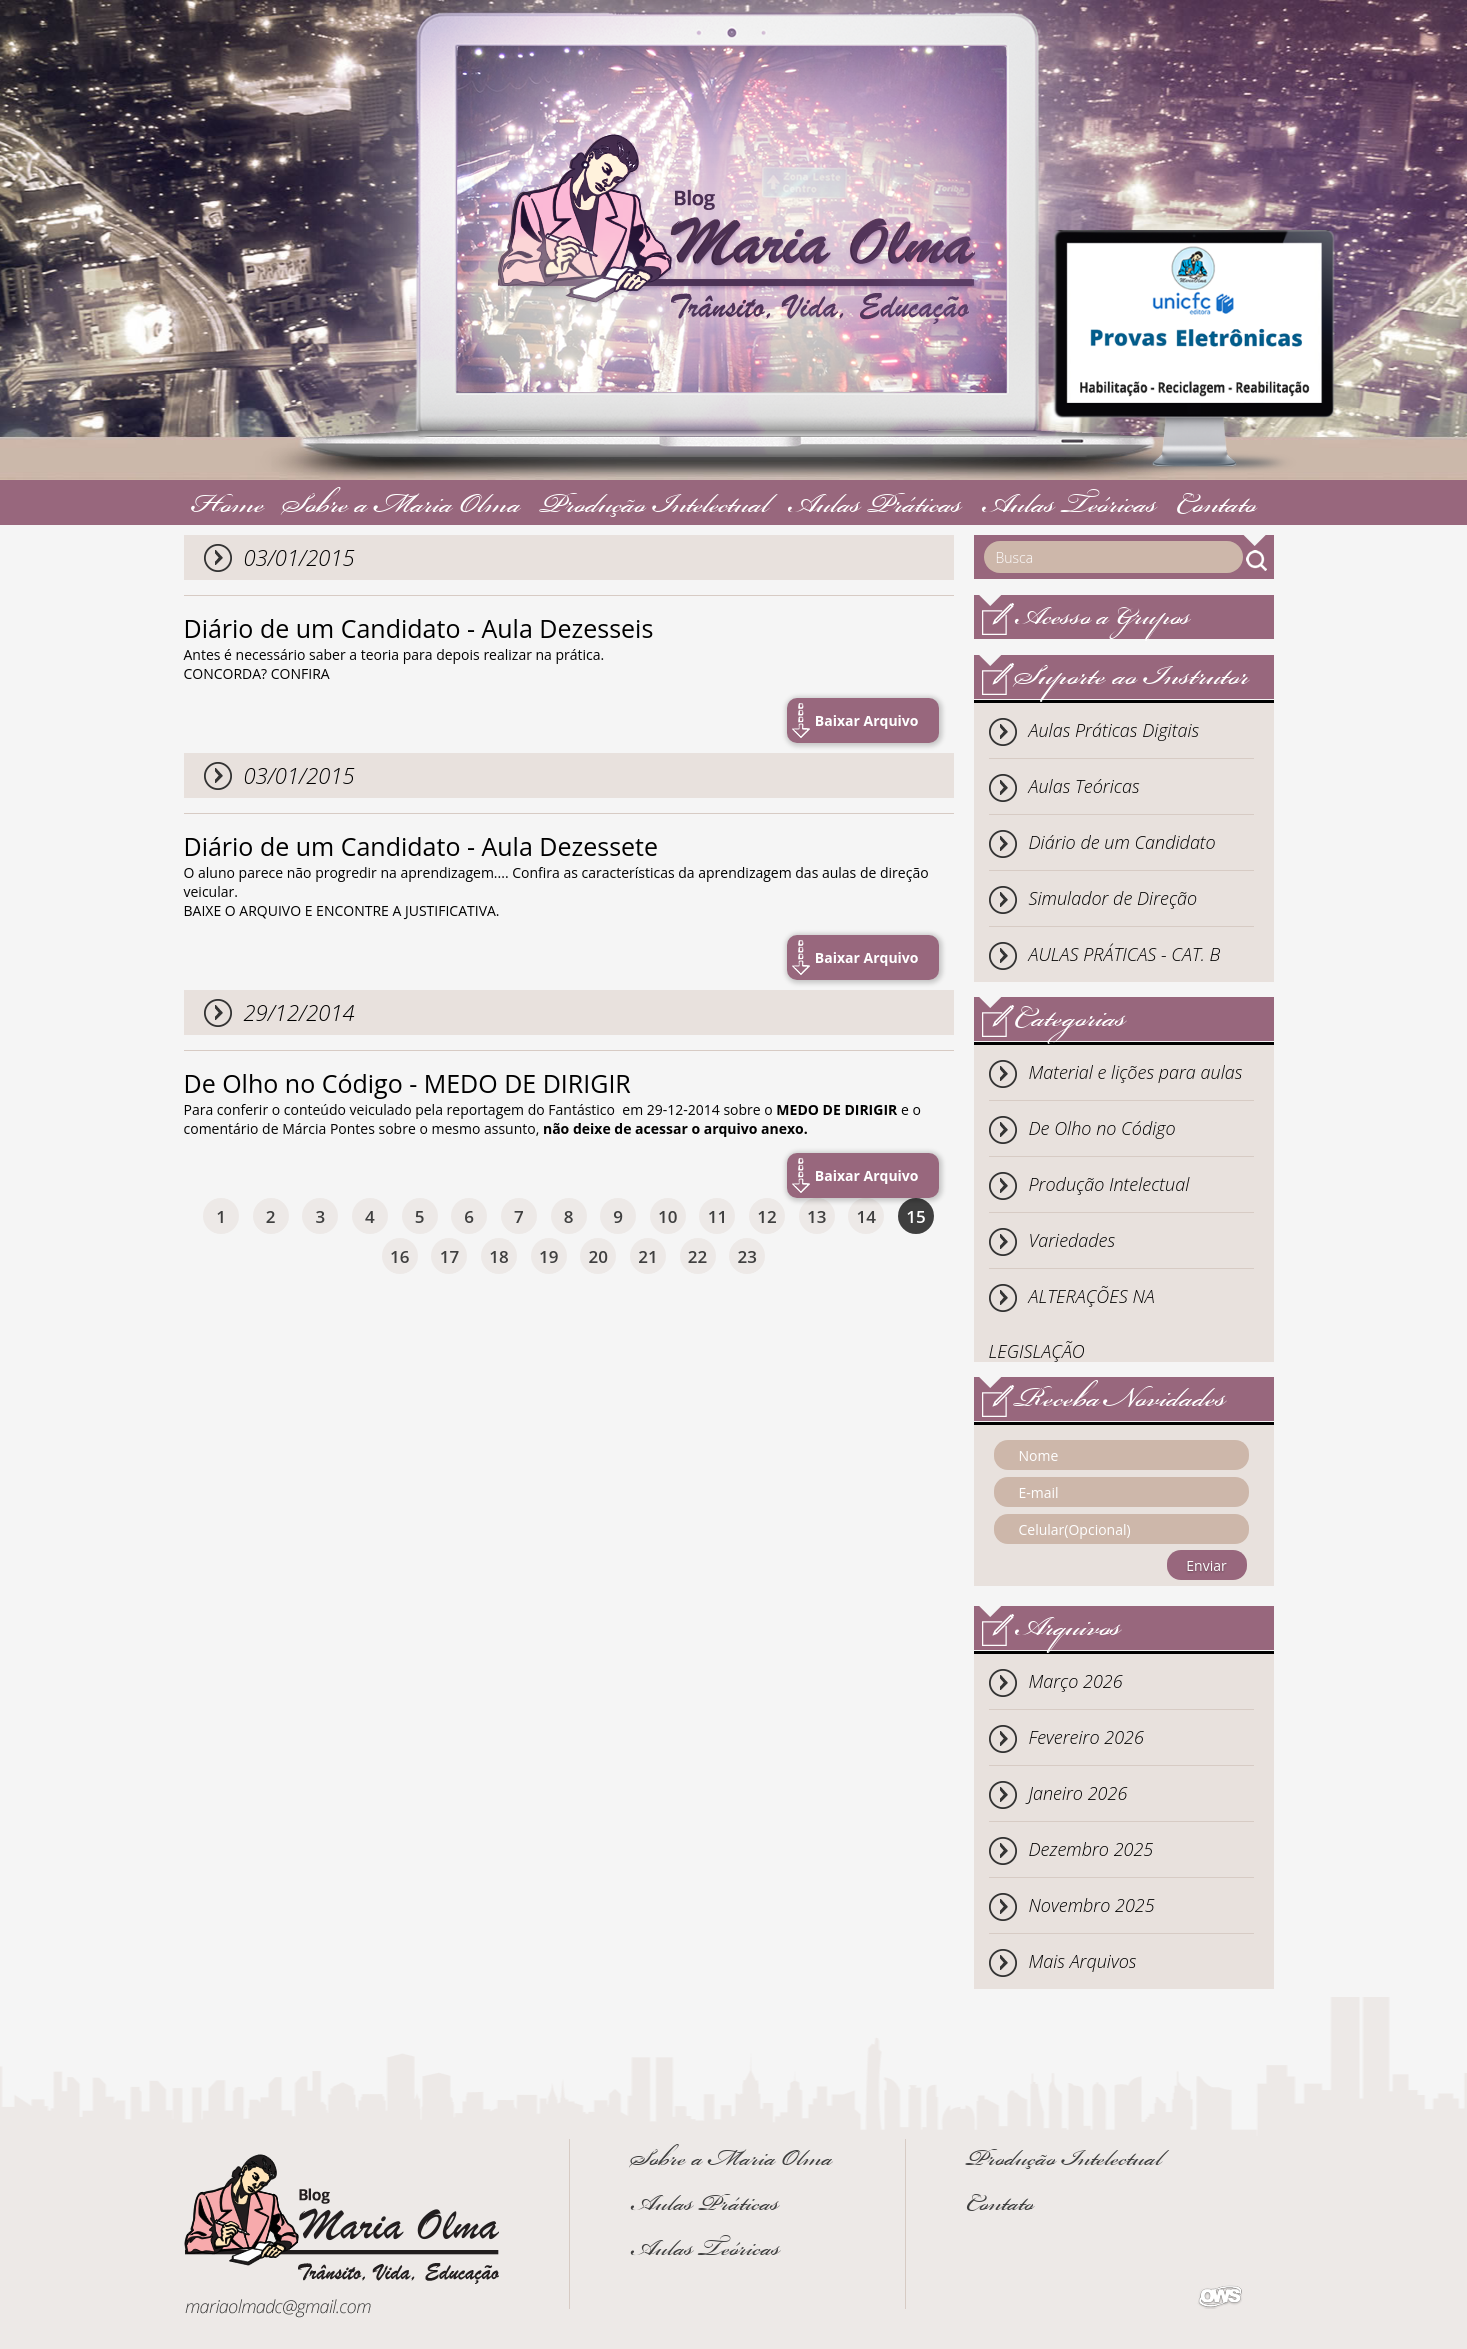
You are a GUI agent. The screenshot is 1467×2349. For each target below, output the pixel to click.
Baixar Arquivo (867, 720)
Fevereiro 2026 (1086, 1737)
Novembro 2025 (1092, 1905)
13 (816, 1216)
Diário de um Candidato (1122, 842)
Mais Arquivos (1083, 1961)
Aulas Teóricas (1069, 507)
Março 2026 (1076, 1681)
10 (667, 1216)
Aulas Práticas (874, 507)
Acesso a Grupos (1102, 619)
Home (228, 507)
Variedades (1072, 1240)
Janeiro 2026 (1078, 1793)
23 (747, 1256)
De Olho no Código (1102, 1128)
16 (399, 1256)
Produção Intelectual (654, 507)
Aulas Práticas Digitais (1114, 730)
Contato (1216, 507)
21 (647, 1256)
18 (498, 1256)
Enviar (1206, 1565)
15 (915, 1216)
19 (548, 1256)
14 (866, 1216)
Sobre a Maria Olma (401, 507)
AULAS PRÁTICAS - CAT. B (1125, 954)
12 (766, 1216)
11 (717, 1216)
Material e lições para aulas (1136, 1072)
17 (449, 1256)
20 (598, 1256)
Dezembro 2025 (1091, 1849)
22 (697, 1256)
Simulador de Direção (1113, 898)
